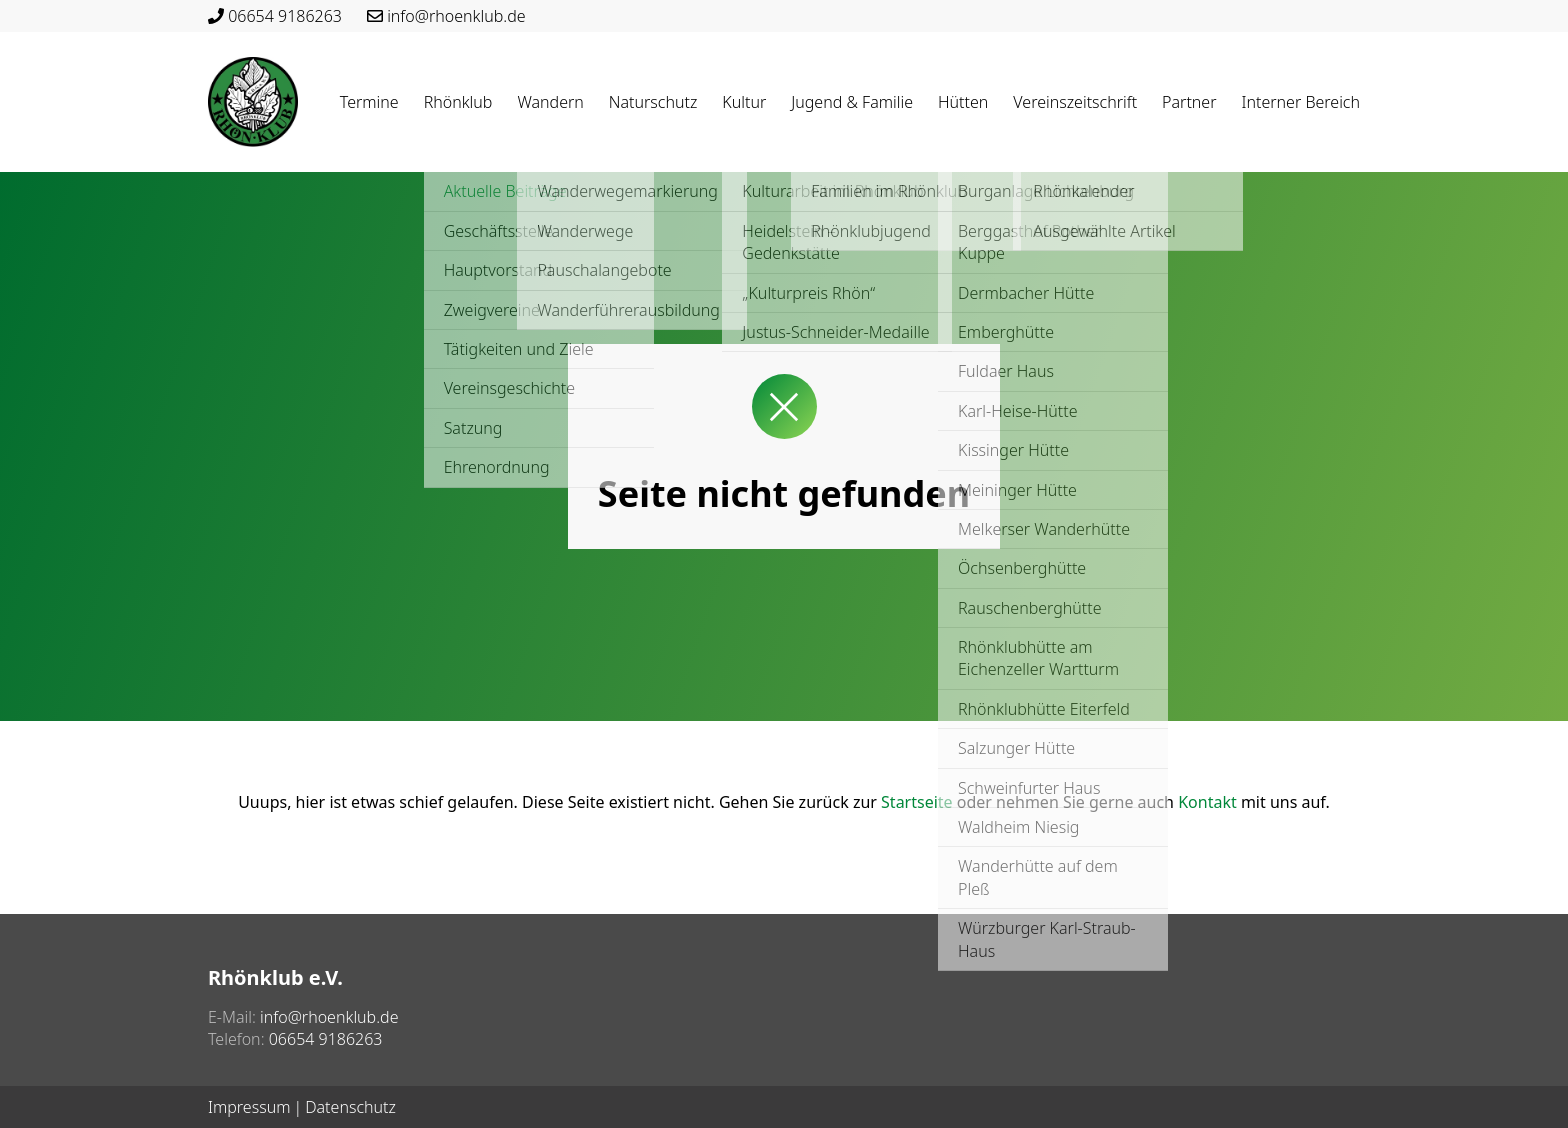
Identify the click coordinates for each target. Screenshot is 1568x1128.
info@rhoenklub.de (456, 16)
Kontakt (1207, 802)
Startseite (917, 802)
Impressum (249, 1107)
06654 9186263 (285, 16)
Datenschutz (350, 1107)
